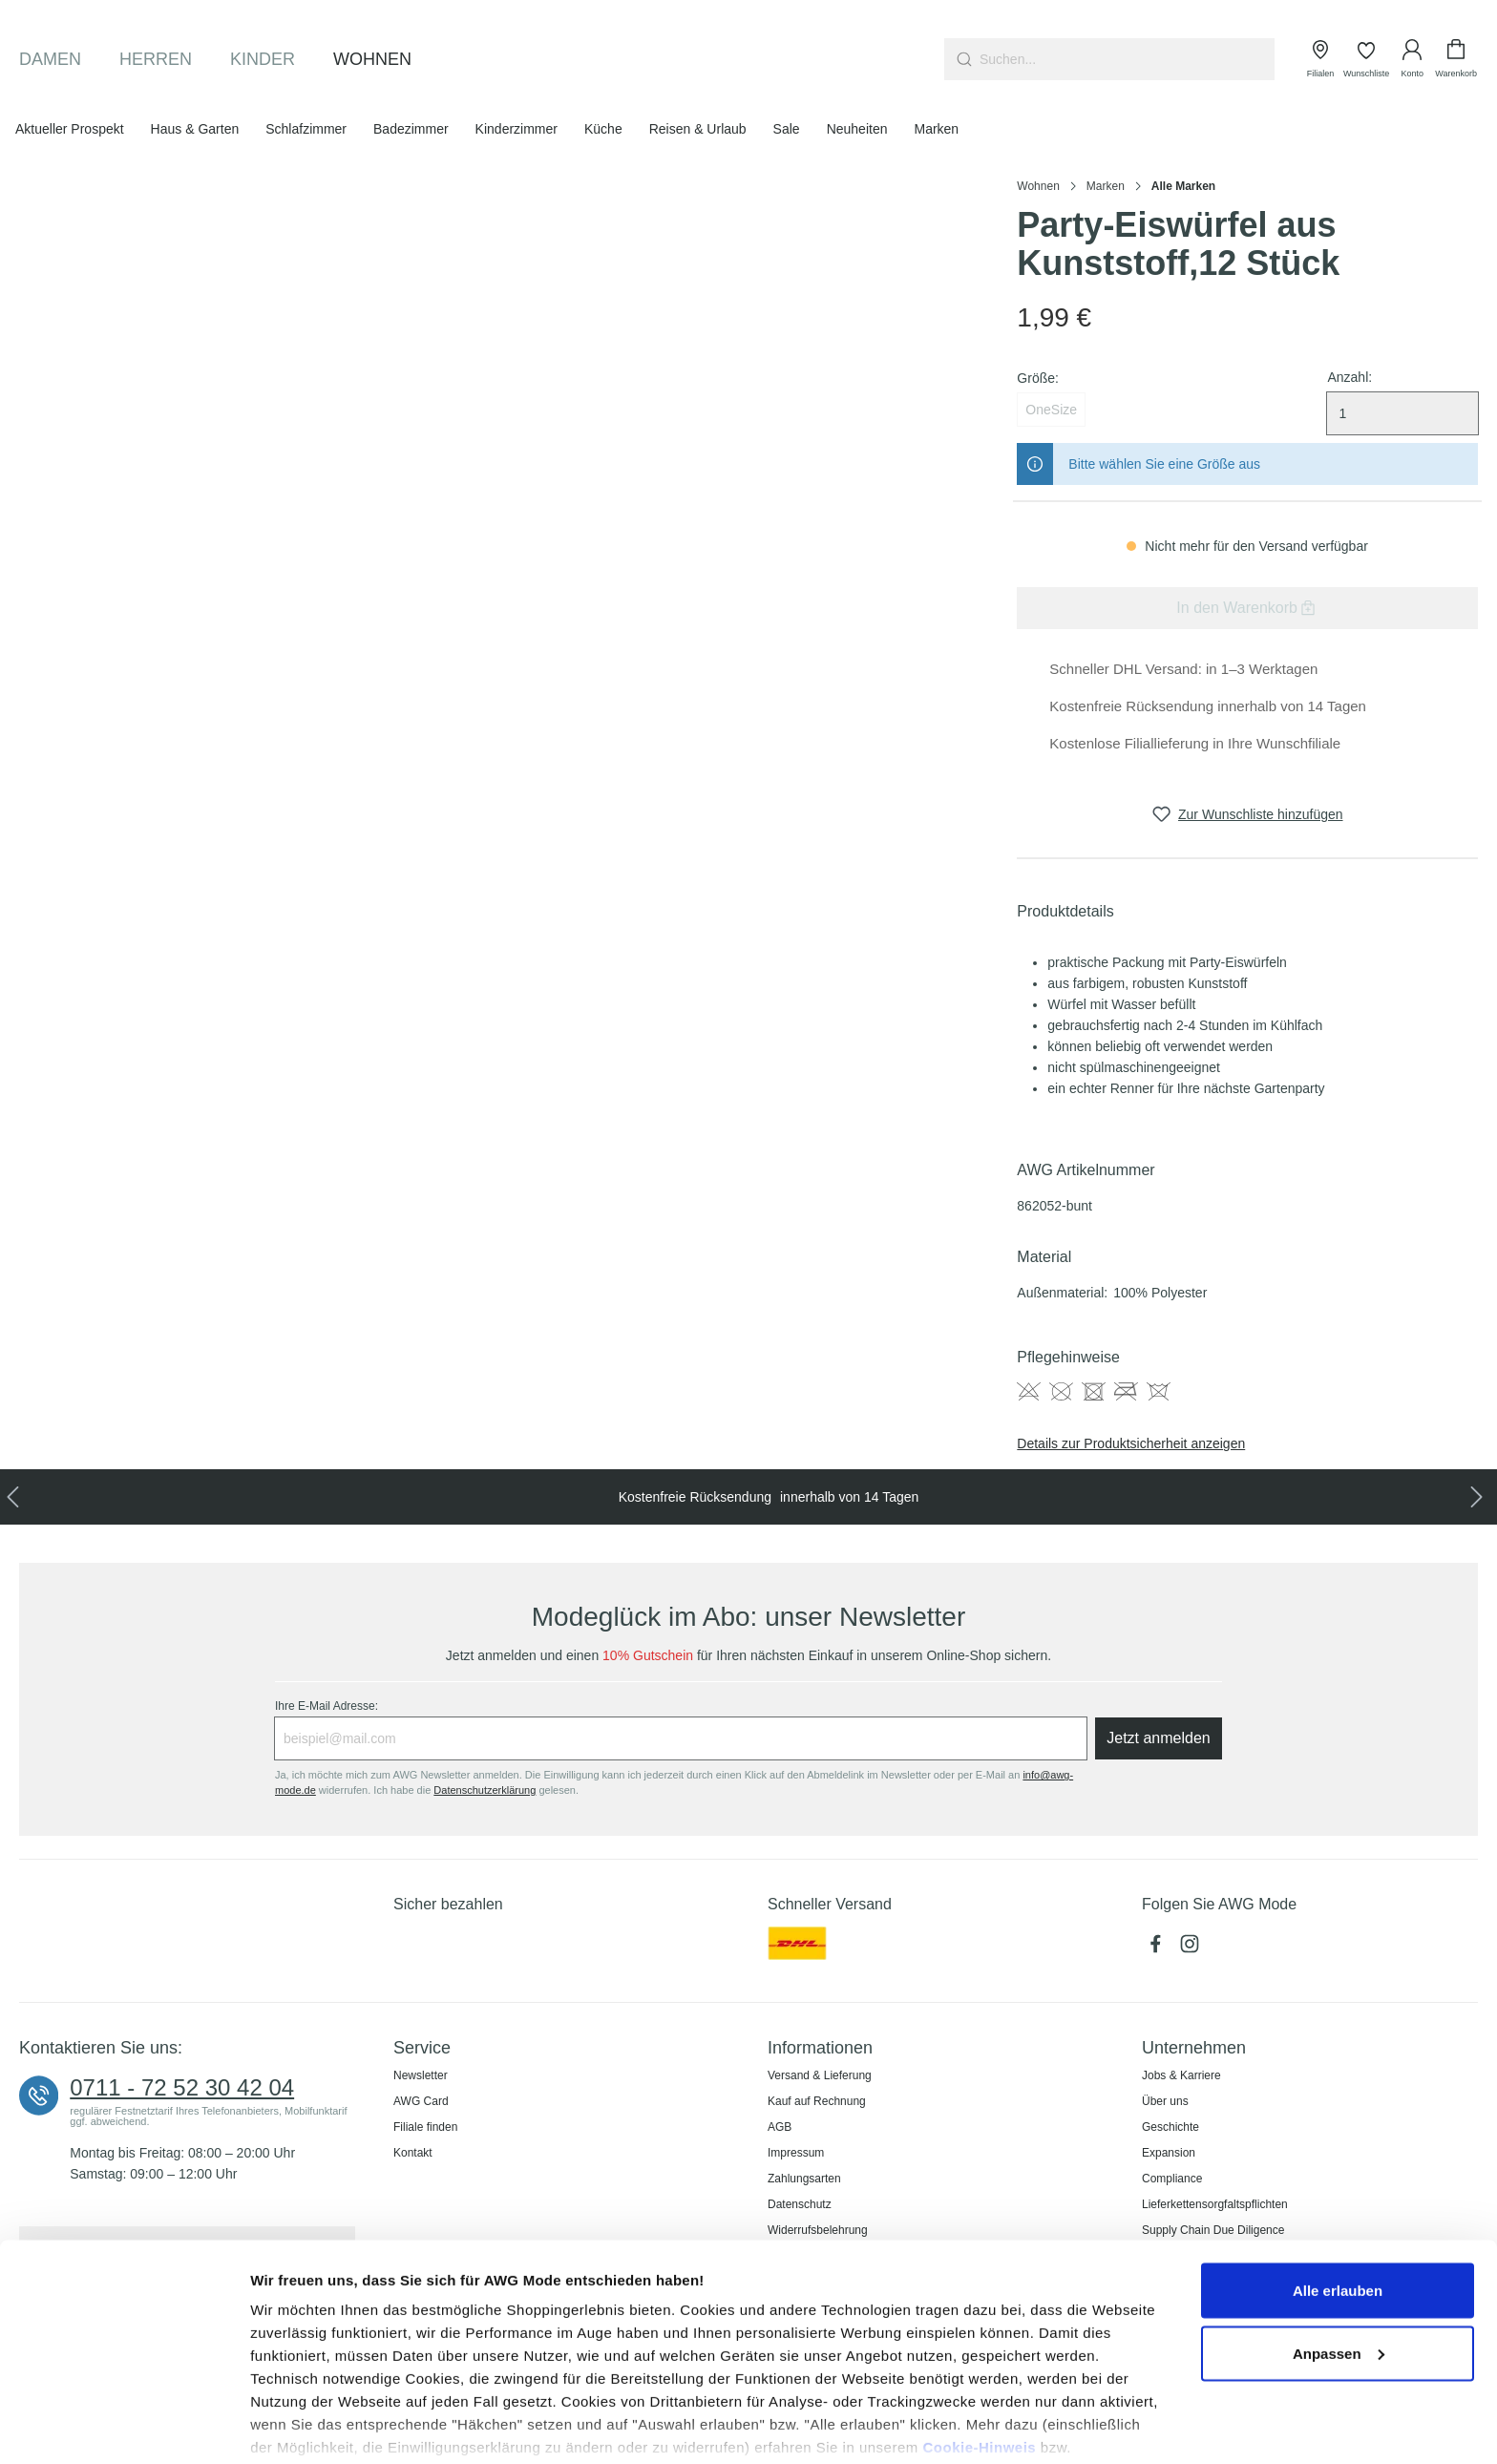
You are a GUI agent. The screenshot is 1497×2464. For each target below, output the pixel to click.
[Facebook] (1159, 1948)
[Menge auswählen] (1402, 413)
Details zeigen (298, 2426)
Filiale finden (425, 2127)
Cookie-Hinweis (979, 2353)
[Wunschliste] (1366, 59)
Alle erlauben (1337, 2196)
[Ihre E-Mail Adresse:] (680, 1738)
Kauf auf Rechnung (817, 2101)
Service (422, 2047)
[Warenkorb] (1456, 59)
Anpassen (1338, 2259)
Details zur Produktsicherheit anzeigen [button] (1131, 1443)
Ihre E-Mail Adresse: (326, 1706)
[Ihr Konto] (1412, 59)
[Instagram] (1191, 1948)
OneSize (1051, 409)
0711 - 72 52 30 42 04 (182, 2087)
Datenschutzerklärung (357, 2376)
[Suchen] (962, 59)
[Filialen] (1320, 59)
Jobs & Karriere (1181, 2075)
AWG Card (421, 2101)
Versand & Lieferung (820, 2075)
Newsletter (420, 2075)
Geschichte (1170, 2127)
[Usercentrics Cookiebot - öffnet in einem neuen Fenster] (123, 2426)
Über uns (1165, 2101)
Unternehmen (1194, 2047)
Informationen (820, 2047)
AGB (779, 2127)
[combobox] (1127, 59)
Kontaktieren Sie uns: (100, 2047)
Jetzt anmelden (1159, 1738)
